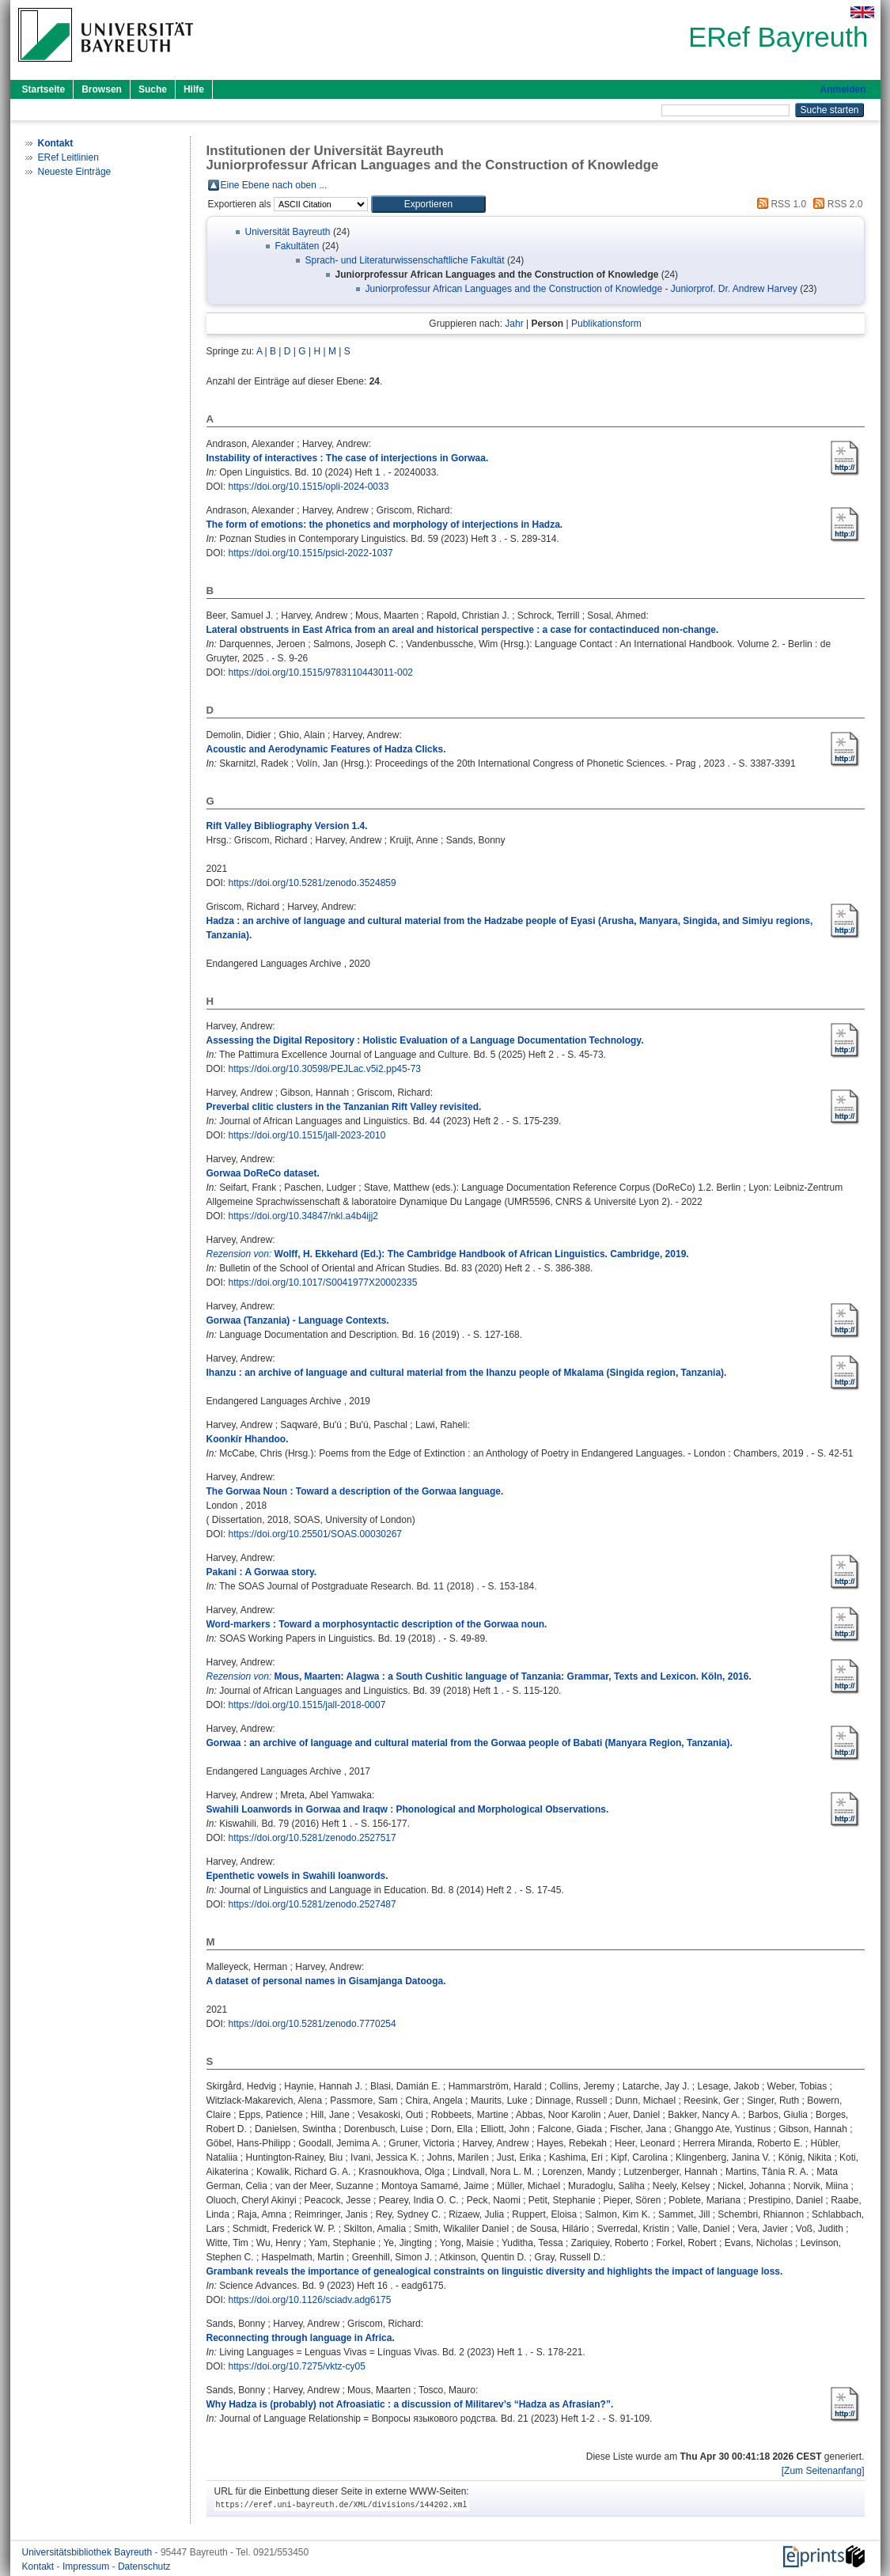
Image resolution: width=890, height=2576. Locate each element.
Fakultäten (297, 246)
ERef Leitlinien (68, 157)
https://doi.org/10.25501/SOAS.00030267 (316, 1534)
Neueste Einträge (75, 171)
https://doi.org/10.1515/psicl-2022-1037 (311, 553)
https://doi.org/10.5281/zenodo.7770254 (312, 2023)
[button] (428, 204)
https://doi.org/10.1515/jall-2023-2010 (307, 1135)
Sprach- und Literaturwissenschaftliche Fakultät (405, 260)
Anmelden (842, 89)
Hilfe (194, 89)
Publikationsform (606, 323)
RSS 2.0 (835, 204)
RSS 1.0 (779, 204)
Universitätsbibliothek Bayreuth (88, 2552)
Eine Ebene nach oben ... (274, 185)
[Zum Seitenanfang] (823, 2470)
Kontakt (39, 2566)
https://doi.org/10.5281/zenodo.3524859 (312, 882)
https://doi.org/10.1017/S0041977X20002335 (323, 1282)
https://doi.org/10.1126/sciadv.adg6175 (310, 2299)
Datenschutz (144, 2566)
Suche (152, 89)
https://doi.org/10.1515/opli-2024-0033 (309, 486)
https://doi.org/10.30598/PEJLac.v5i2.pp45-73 (325, 1068)
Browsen (101, 89)
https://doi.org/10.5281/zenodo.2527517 (312, 1837)
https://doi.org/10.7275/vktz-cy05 (297, 2366)
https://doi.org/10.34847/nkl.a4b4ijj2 (303, 1216)
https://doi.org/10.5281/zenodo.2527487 (312, 1904)
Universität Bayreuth (288, 231)
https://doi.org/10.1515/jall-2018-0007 (307, 1704)
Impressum (87, 2566)
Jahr (514, 323)
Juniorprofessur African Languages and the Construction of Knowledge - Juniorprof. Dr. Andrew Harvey (581, 288)
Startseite (44, 89)
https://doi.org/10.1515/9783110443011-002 (321, 672)
